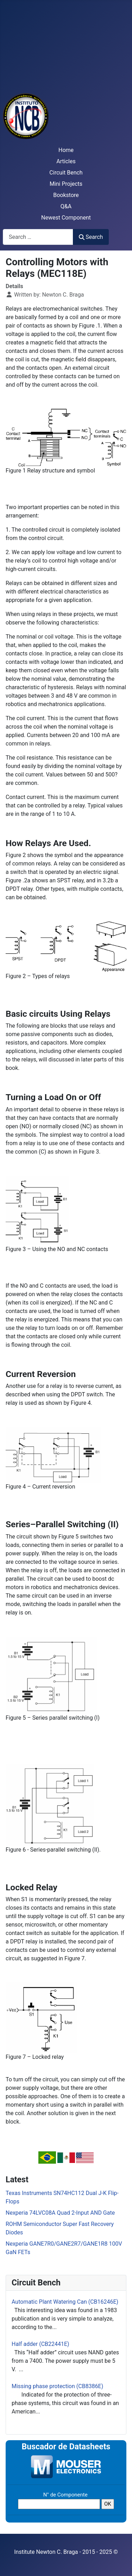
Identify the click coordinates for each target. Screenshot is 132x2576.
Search (91, 237)
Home (66, 150)
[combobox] (38, 237)
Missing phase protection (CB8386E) (57, 2386)
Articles (65, 161)
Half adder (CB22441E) (40, 2344)
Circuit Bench (65, 172)
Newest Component (66, 217)
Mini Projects (66, 183)
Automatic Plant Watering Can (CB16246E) (65, 2301)
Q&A (66, 206)
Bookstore (66, 195)
